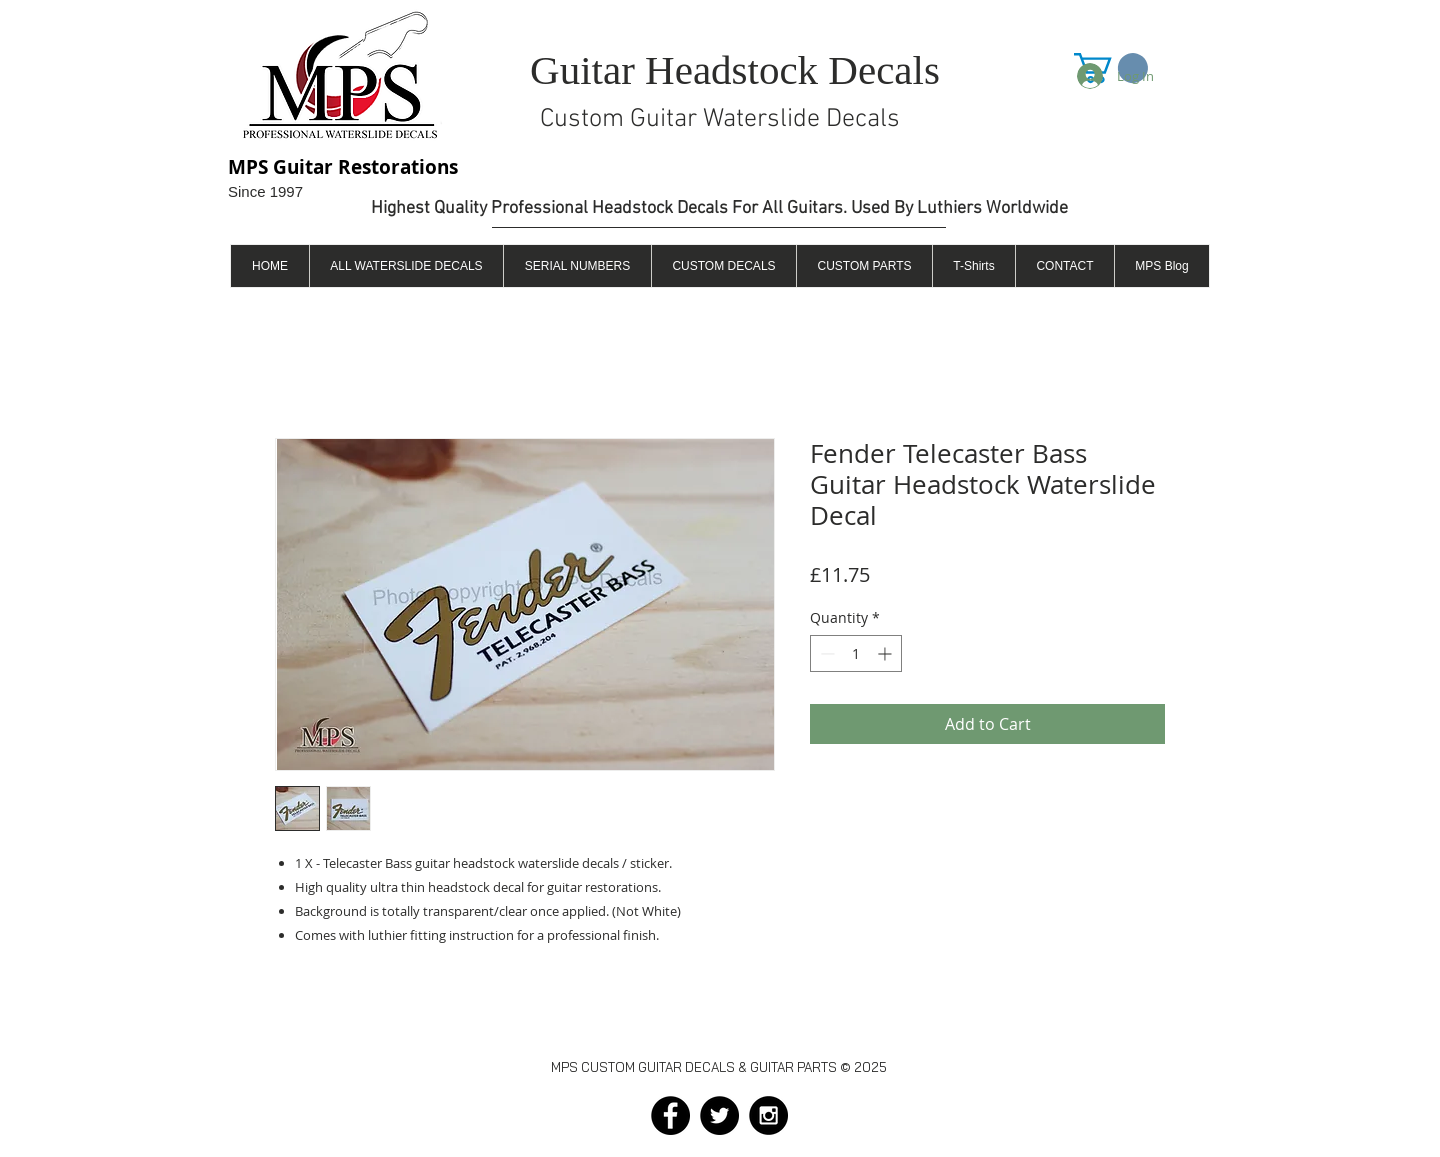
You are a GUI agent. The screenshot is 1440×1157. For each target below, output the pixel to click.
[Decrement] (825, 653)
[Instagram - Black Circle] (768, 1115)
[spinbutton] (856, 653)
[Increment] (886, 653)
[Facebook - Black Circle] (670, 1115)
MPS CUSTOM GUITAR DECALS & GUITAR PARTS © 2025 (719, 1067)
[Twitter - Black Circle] (719, 1115)
